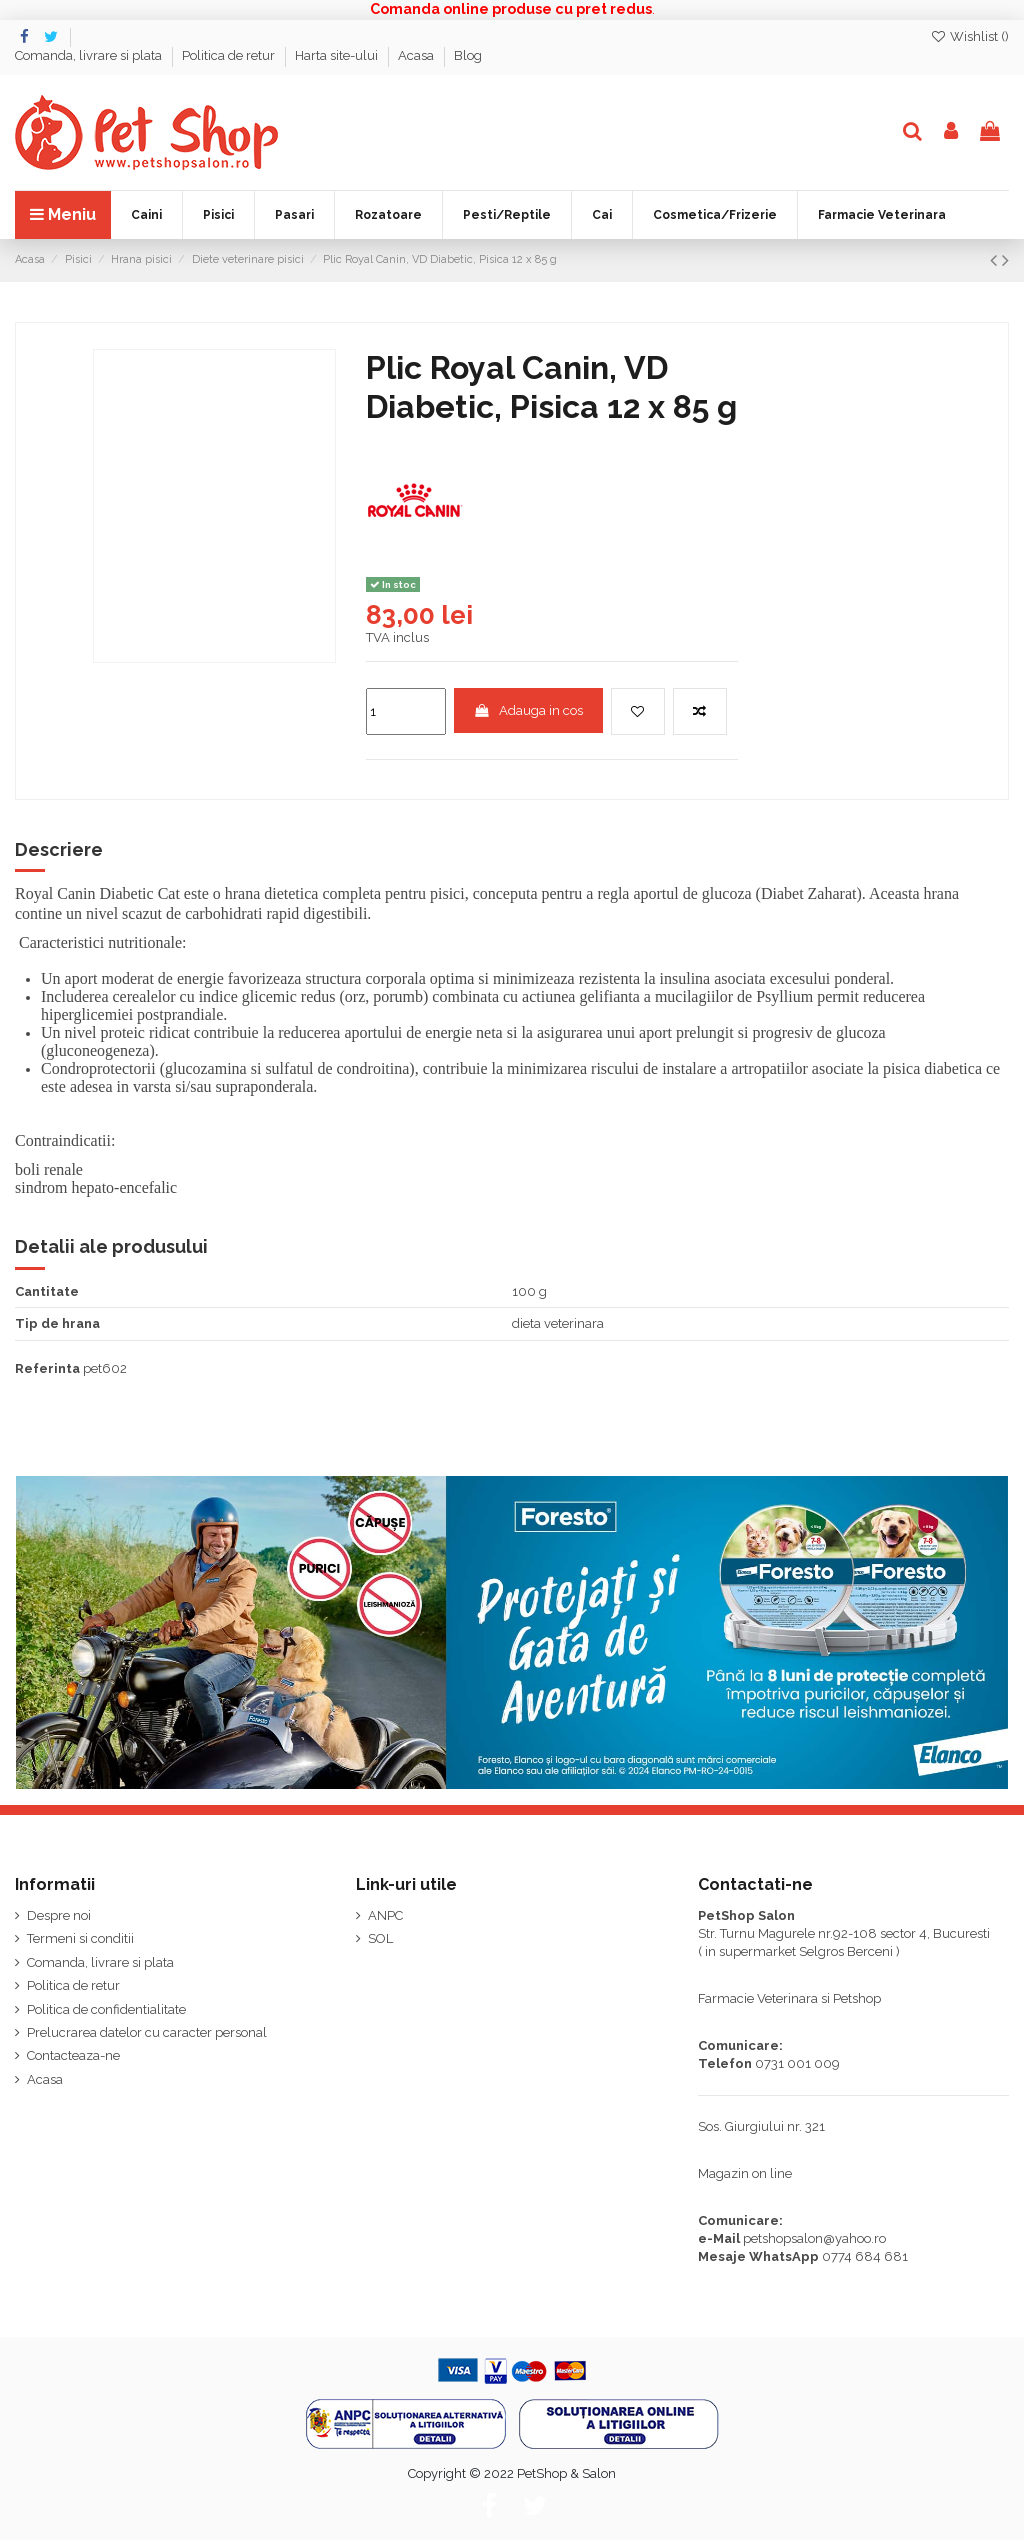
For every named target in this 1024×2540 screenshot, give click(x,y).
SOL (380, 1938)
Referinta (47, 1368)
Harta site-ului (338, 55)
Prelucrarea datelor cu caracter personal (147, 2032)
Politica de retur (230, 55)
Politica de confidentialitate (106, 2009)
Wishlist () (969, 36)
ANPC (385, 1915)
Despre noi (59, 1915)
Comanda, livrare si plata (90, 55)
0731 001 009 (797, 2063)
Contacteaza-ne (73, 2055)
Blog (468, 55)
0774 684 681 (865, 2256)
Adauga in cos (528, 710)
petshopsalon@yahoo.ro (814, 2238)
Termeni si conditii (80, 1938)
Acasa (417, 55)
